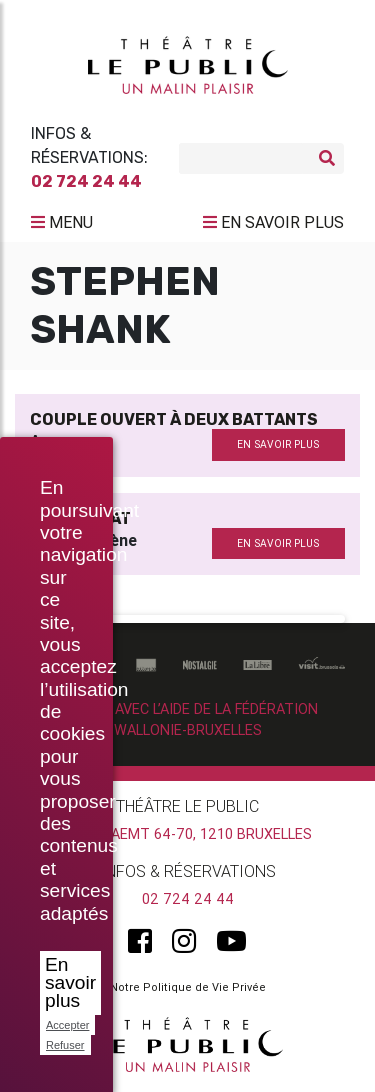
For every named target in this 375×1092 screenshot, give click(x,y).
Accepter (67, 1025)
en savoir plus (278, 444)
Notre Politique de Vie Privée (188, 987)
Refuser (65, 1045)
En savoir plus (70, 982)
